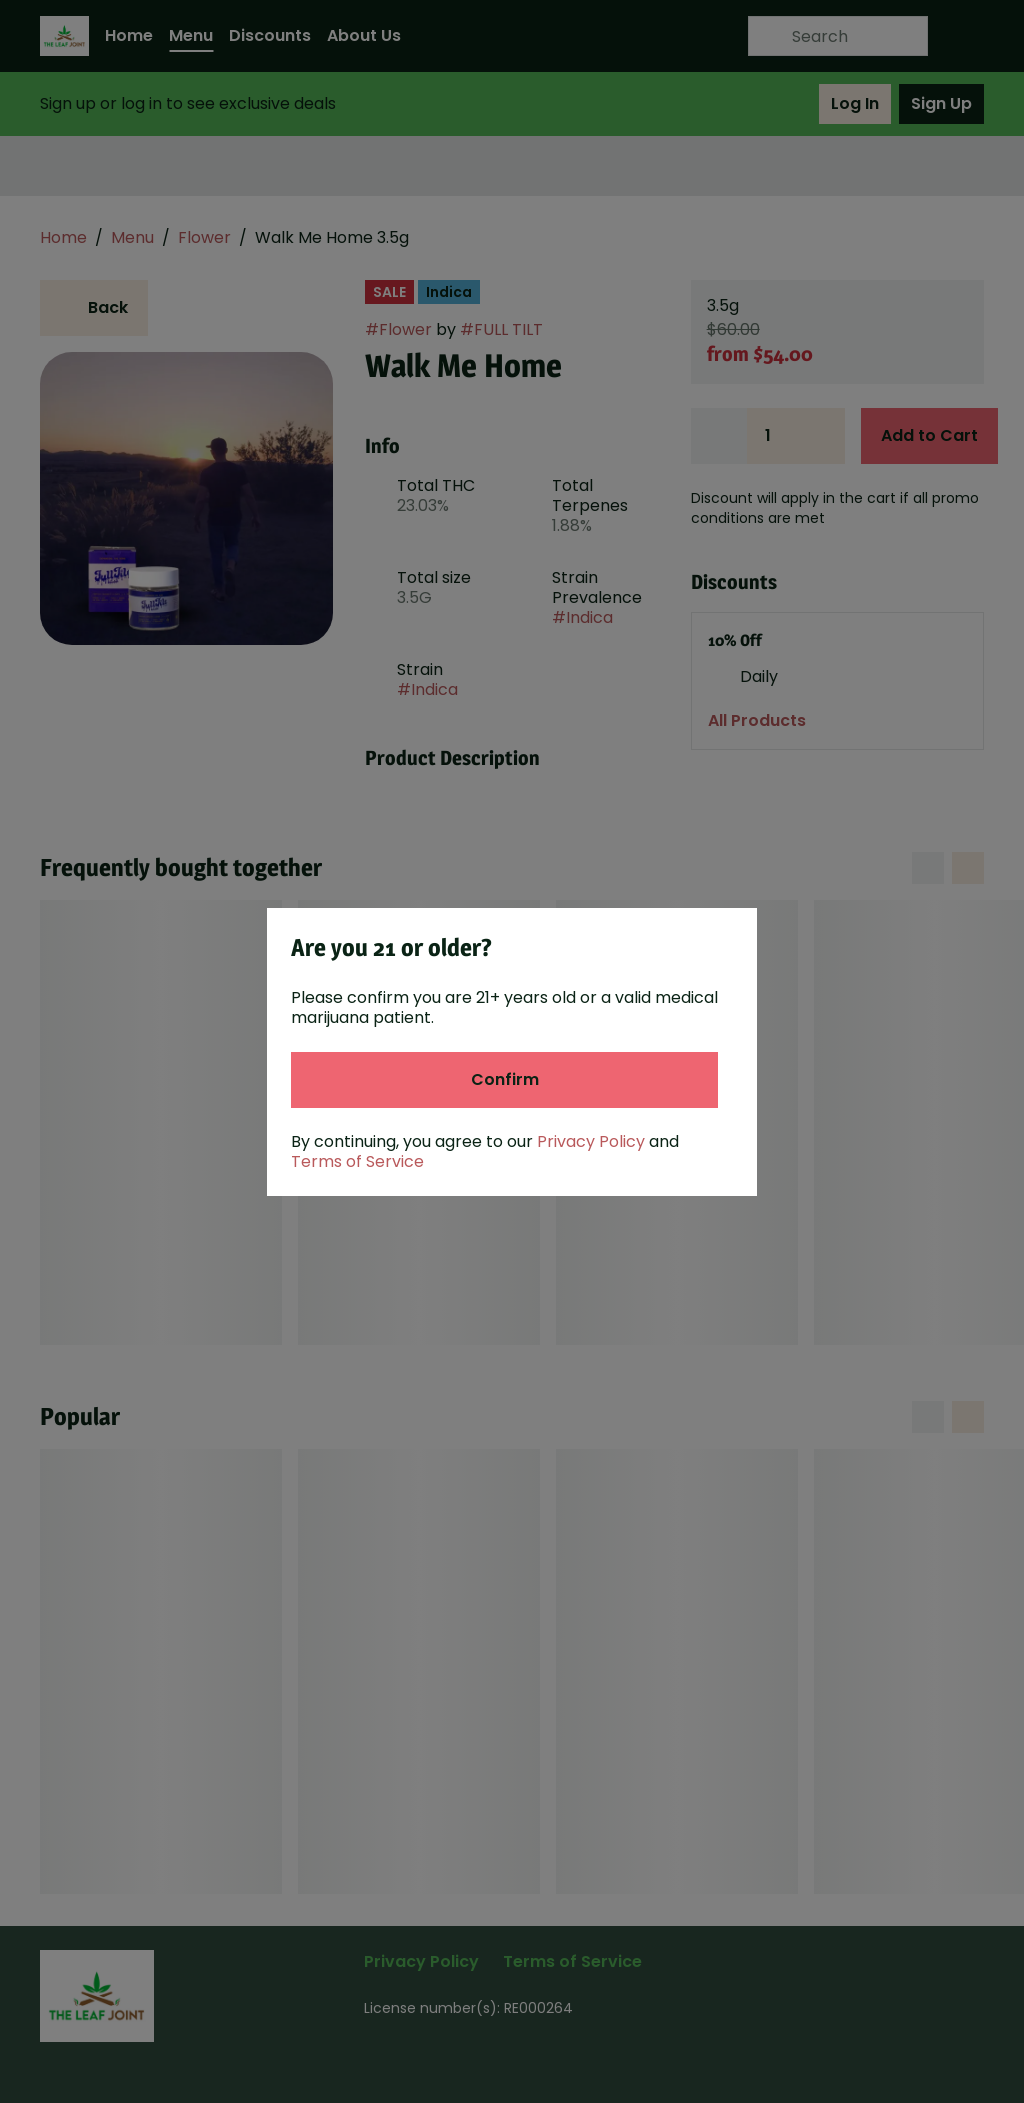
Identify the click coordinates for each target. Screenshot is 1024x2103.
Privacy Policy (591, 1141)
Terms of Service (357, 1161)
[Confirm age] (504, 1080)
